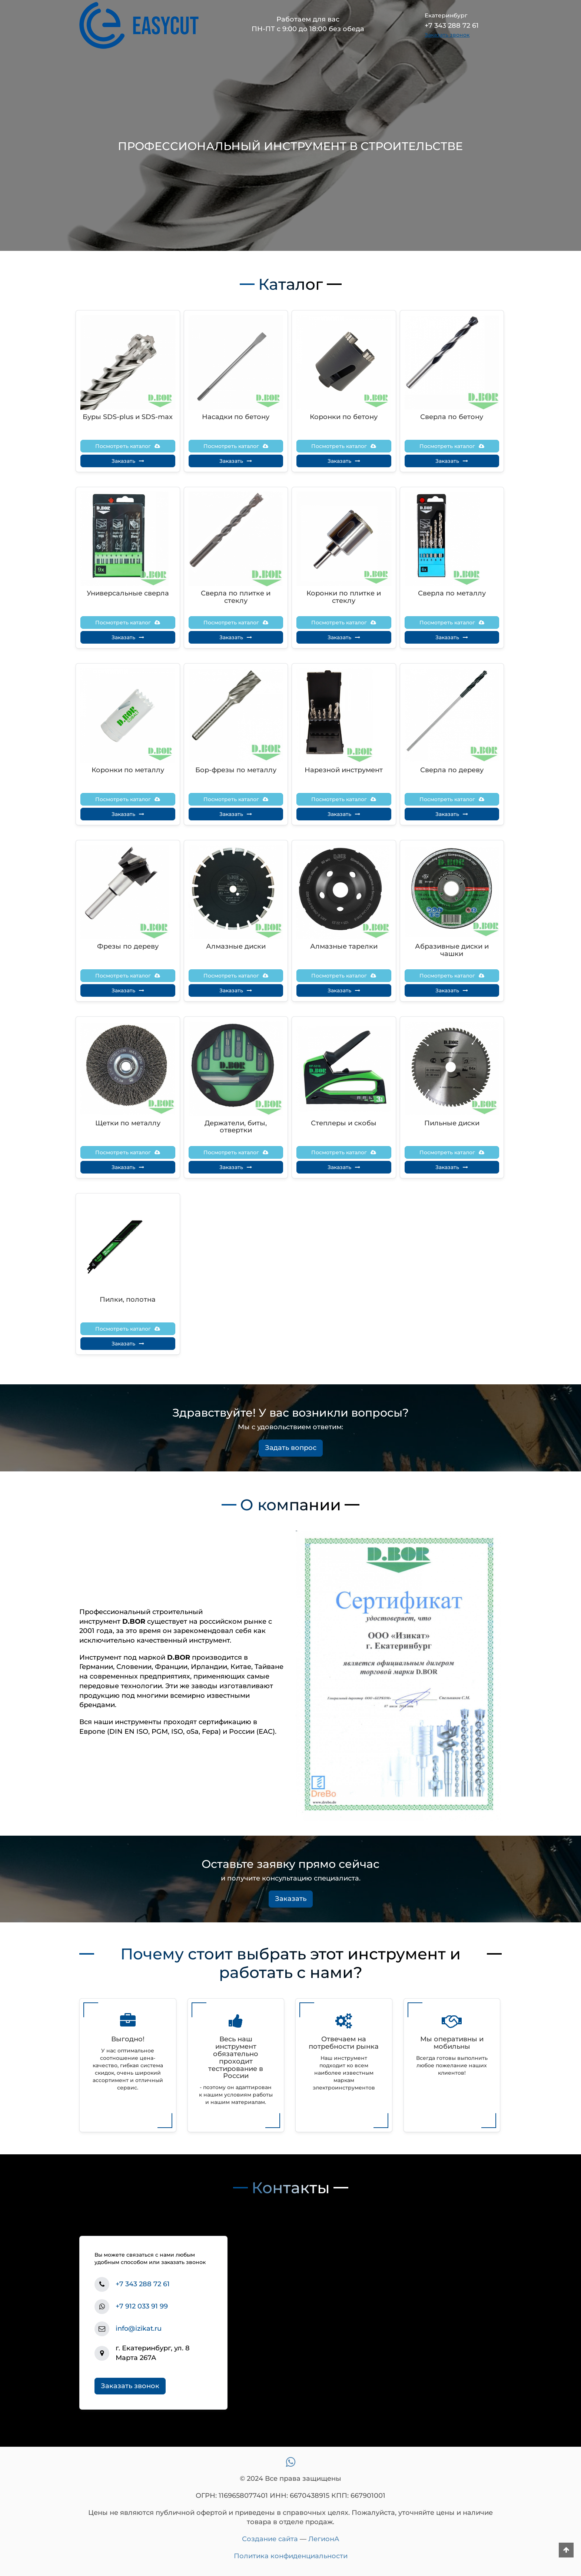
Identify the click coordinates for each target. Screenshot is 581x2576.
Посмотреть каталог (127, 446)
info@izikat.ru (139, 2328)
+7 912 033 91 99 (142, 2306)
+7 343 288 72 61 (143, 2284)
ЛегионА (323, 2539)
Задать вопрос (290, 1448)
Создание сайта (270, 2539)
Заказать (128, 461)
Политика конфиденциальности (291, 2556)
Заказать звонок (130, 2386)
